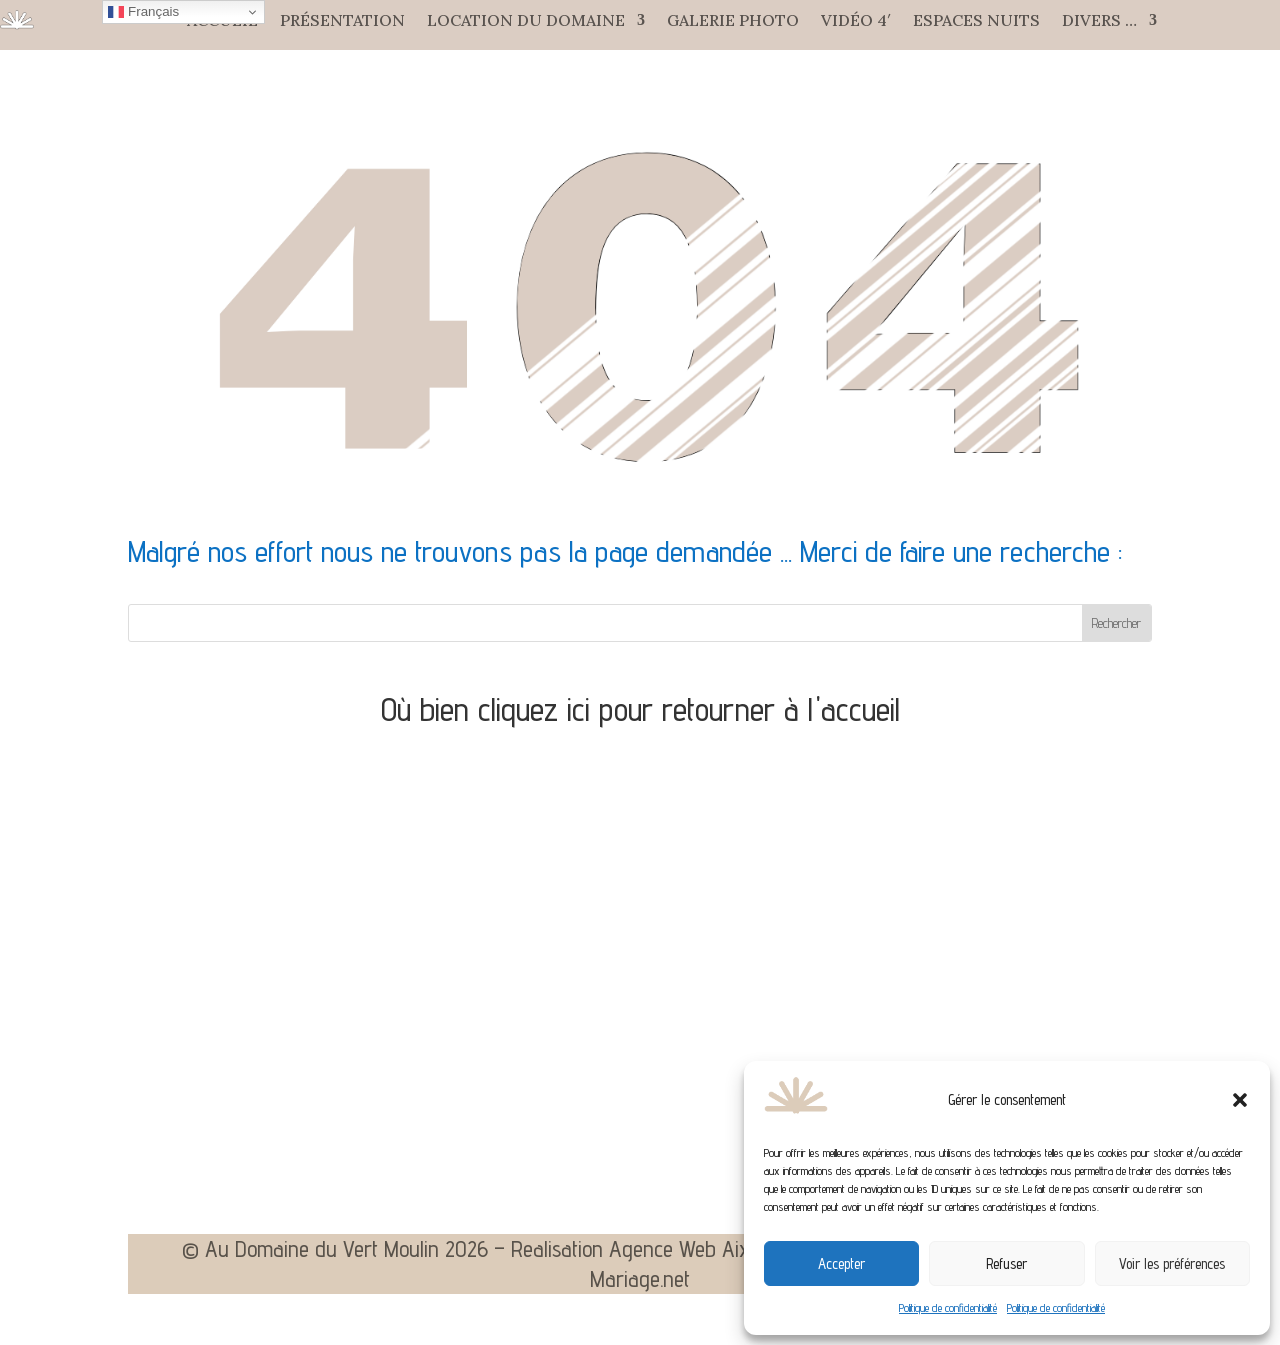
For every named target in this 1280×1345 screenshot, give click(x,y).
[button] (1240, 1100)
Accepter (841, 1263)
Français (143, 12)
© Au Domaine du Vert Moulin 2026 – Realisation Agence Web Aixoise (482, 1252)
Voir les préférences (1172, 1263)
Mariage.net (640, 1282)
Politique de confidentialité (948, 1307)
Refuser (1006, 1263)
